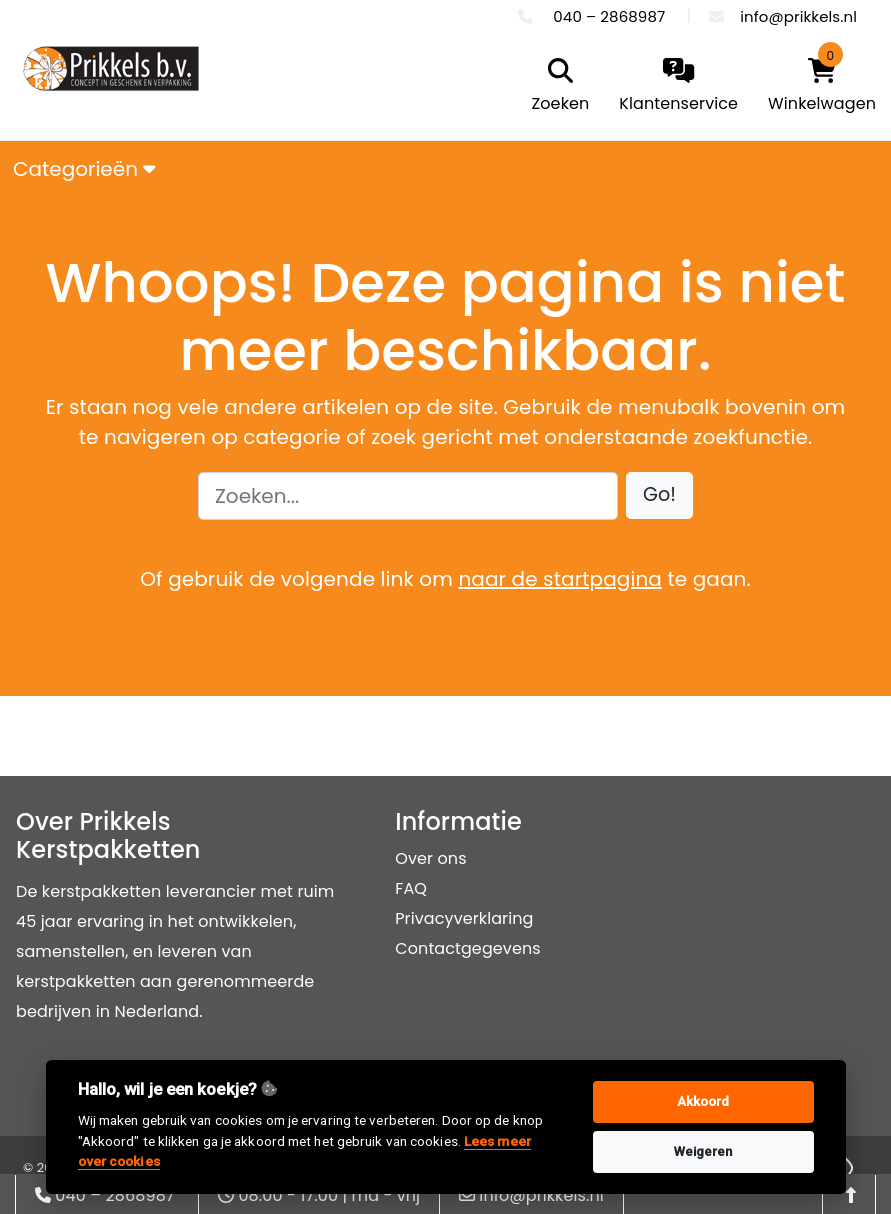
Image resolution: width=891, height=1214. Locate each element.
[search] (556, 87)
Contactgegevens (467, 948)
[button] (659, 495)
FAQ (411, 888)
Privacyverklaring (464, 918)
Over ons (430, 858)
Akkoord (703, 1101)
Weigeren (703, 1151)
